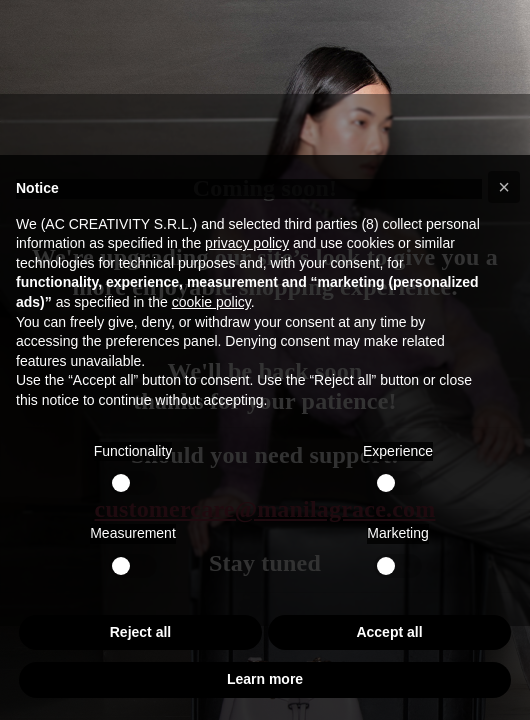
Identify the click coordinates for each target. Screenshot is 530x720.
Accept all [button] (389, 632)
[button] (504, 187)
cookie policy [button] (211, 302)
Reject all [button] (140, 632)
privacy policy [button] (247, 243)
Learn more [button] (265, 679)
